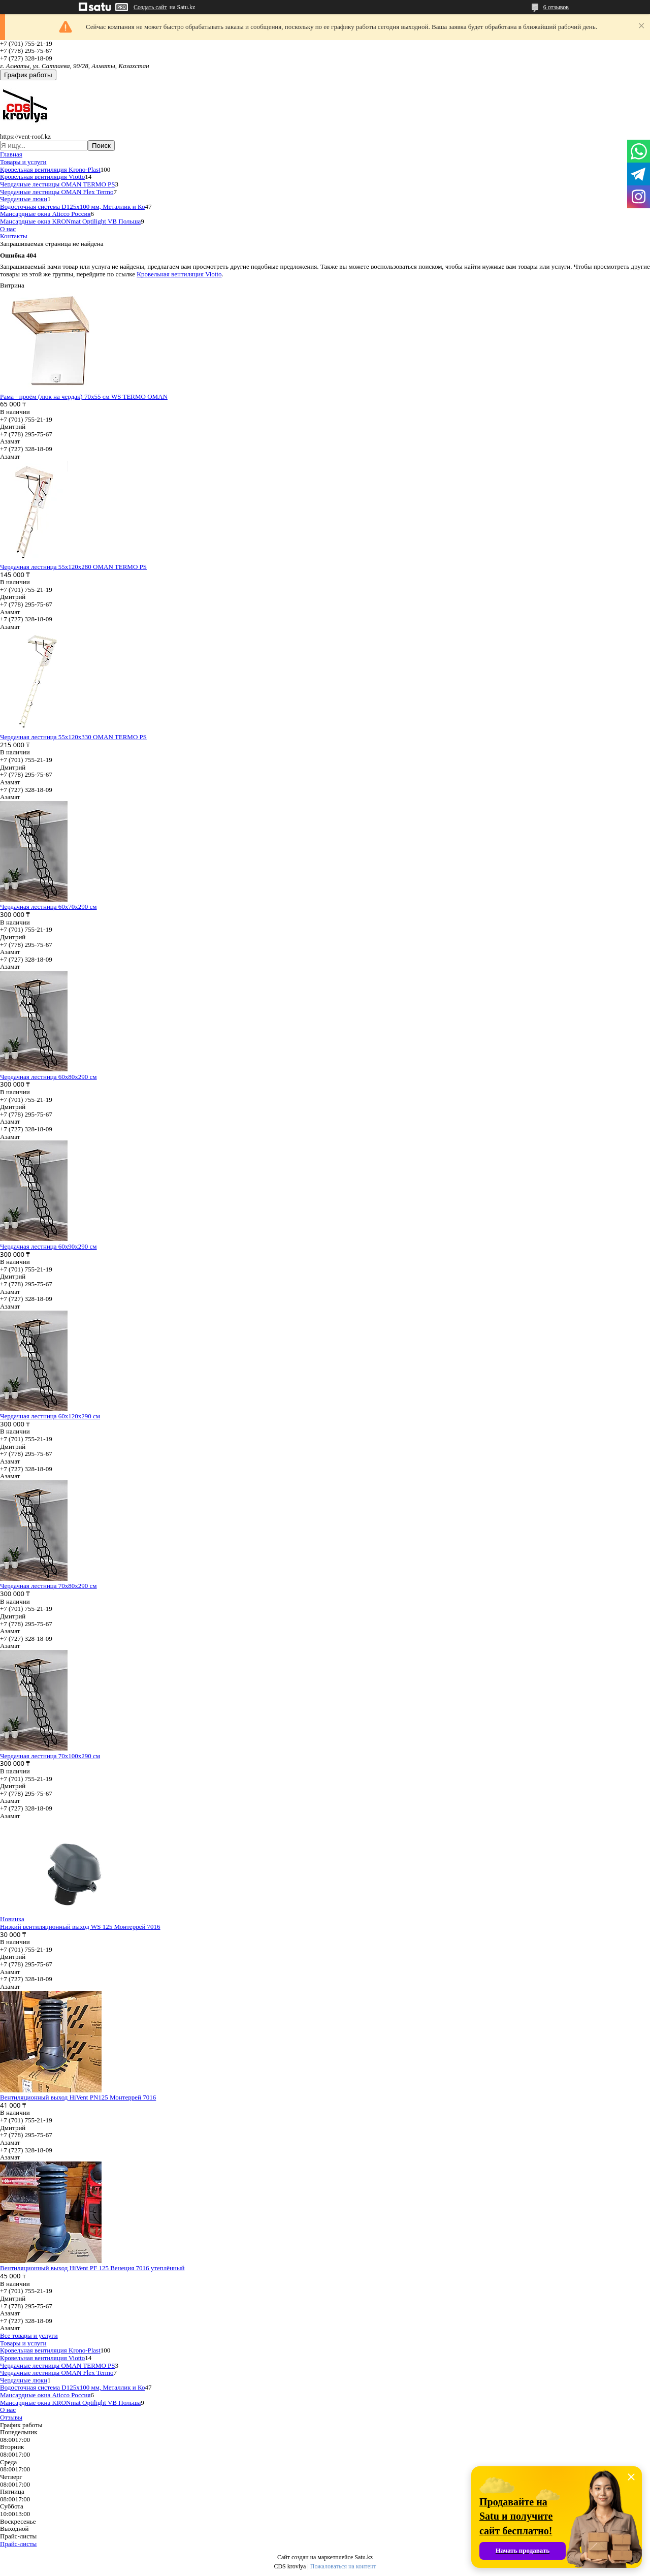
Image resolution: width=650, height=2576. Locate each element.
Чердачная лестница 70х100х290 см (50, 1756)
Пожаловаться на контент (343, 2566)
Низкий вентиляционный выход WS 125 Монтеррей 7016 (80, 1926)
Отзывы (11, 2417)
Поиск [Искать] (101, 145)
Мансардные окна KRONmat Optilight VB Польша (70, 221)
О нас (8, 229)
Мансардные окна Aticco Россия (45, 213)
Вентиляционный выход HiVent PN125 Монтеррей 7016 (78, 2097)
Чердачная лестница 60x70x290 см (48, 906)
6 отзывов (556, 7)
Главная (11, 154)
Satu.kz (363, 2557)
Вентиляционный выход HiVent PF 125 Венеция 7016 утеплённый (92, 2268)
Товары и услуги (23, 162)
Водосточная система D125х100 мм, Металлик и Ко (72, 206)
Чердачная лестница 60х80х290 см (48, 1076)
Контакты (13, 236)
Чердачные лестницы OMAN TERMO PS (57, 184)
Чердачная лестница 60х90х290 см (48, 1246)
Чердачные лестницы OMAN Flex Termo (56, 192)
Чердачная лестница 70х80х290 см (48, 1585)
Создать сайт (150, 7)
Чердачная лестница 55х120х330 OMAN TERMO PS (73, 737)
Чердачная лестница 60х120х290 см (50, 1416)
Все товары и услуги (29, 2335)
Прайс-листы (18, 2544)
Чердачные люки (23, 199)
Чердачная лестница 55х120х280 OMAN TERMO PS (73, 566)
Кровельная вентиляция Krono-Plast (50, 169)
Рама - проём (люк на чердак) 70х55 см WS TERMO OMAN (84, 396)
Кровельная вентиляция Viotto (42, 176)
